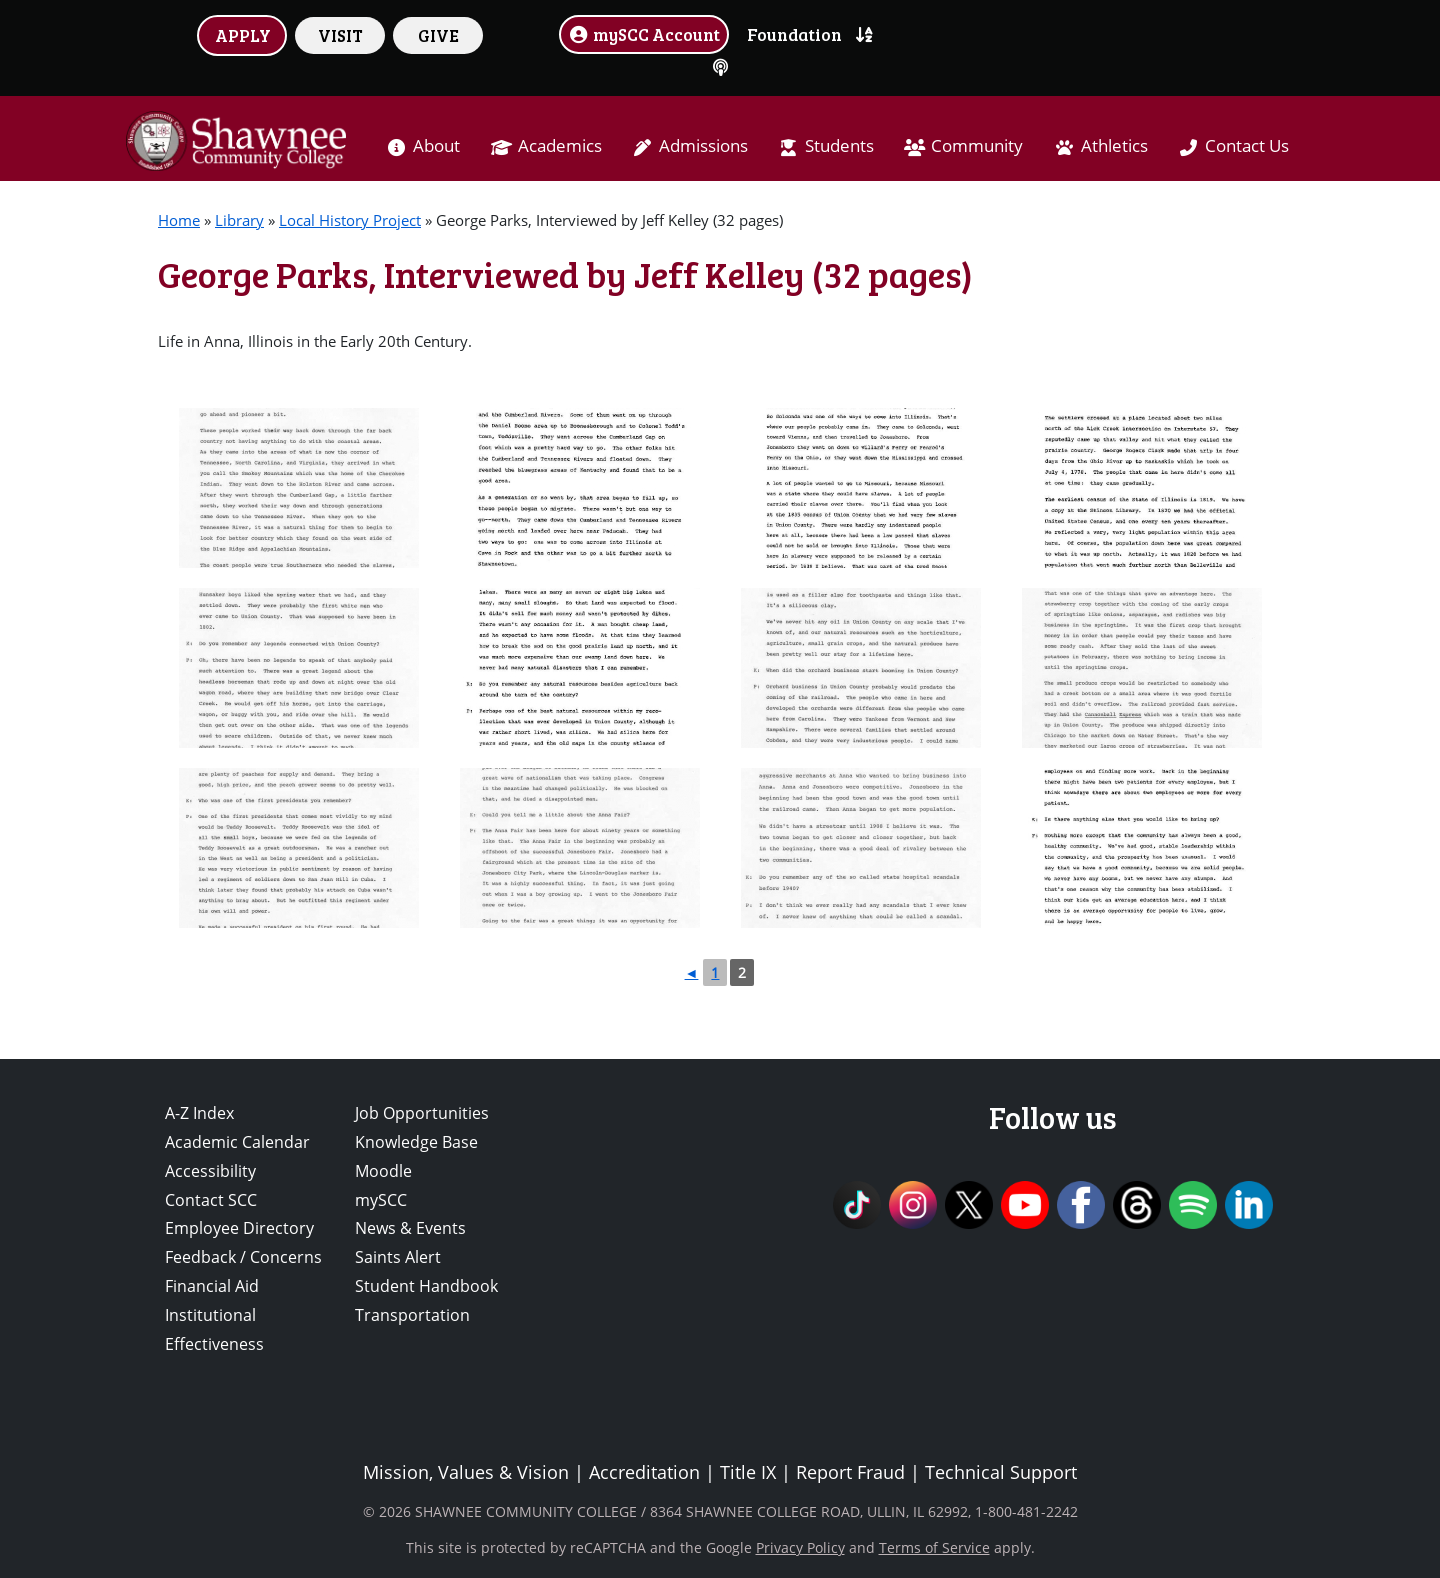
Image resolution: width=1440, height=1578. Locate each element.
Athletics (1114, 145)
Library (239, 220)
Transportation (412, 1315)
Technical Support (1001, 1472)
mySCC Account (644, 34)
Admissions (703, 145)
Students (839, 145)
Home (179, 220)
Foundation (794, 34)
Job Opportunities (422, 1113)
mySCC (381, 1200)
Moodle (383, 1171)
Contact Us (1247, 145)
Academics (560, 145)
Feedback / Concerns (243, 1257)
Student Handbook (426, 1286)
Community (977, 145)
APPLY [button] (243, 35)
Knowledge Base (416, 1142)
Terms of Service (934, 1547)
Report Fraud (850, 1472)
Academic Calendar (237, 1142)
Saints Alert (398, 1257)
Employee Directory (239, 1228)
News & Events (410, 1228)
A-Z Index (199, 1113)
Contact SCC (211, 1200)
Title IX (748, 1472)
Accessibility (210, 1171)
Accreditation (644, 1472)
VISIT (340, 35)
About (436, 145)
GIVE (438, 35)
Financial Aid (212, 1286)
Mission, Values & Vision (466, 1472)
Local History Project (350, 220)
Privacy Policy (800, 1547)
